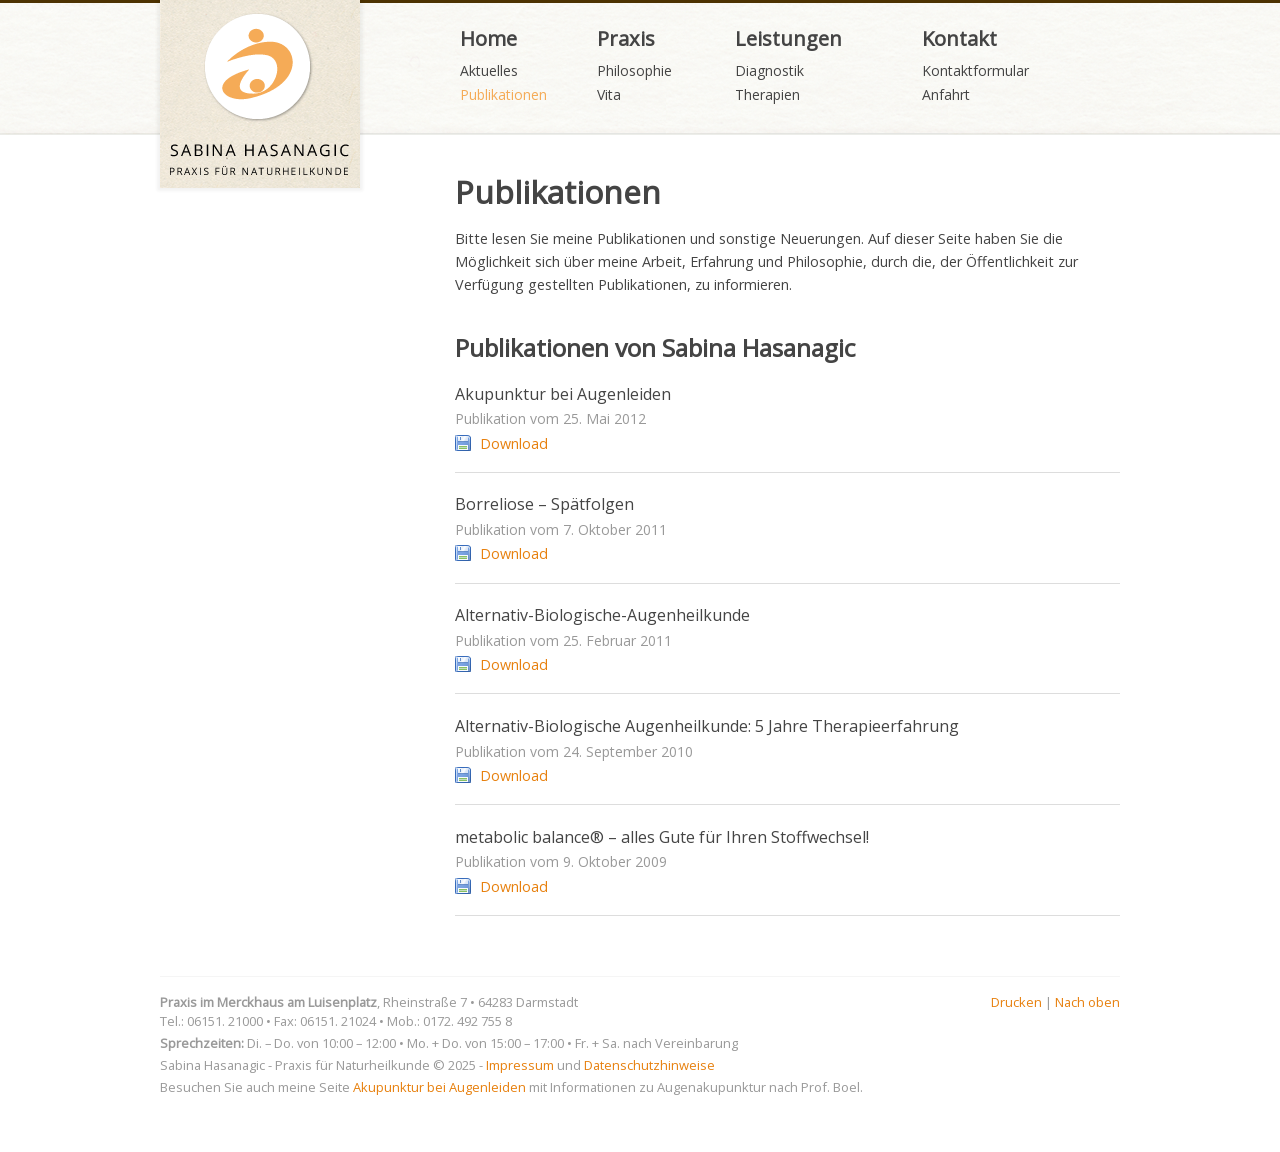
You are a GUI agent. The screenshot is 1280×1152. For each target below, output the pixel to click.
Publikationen (503, 94)
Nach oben (1087, 1002)
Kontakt (959, 38)
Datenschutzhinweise (649, 1065)
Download (514, 443)
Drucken (1016, 1002)
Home (488, 38)
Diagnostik (769, 70)
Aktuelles (489, 70)
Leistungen (788, 38)
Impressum (520, 1065)
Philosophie (634, 70)
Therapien (767, 94)
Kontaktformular (975, 70)
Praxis (626, 38)
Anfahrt (946, 94)
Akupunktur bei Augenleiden (439, 1087)
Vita (609, 94)
